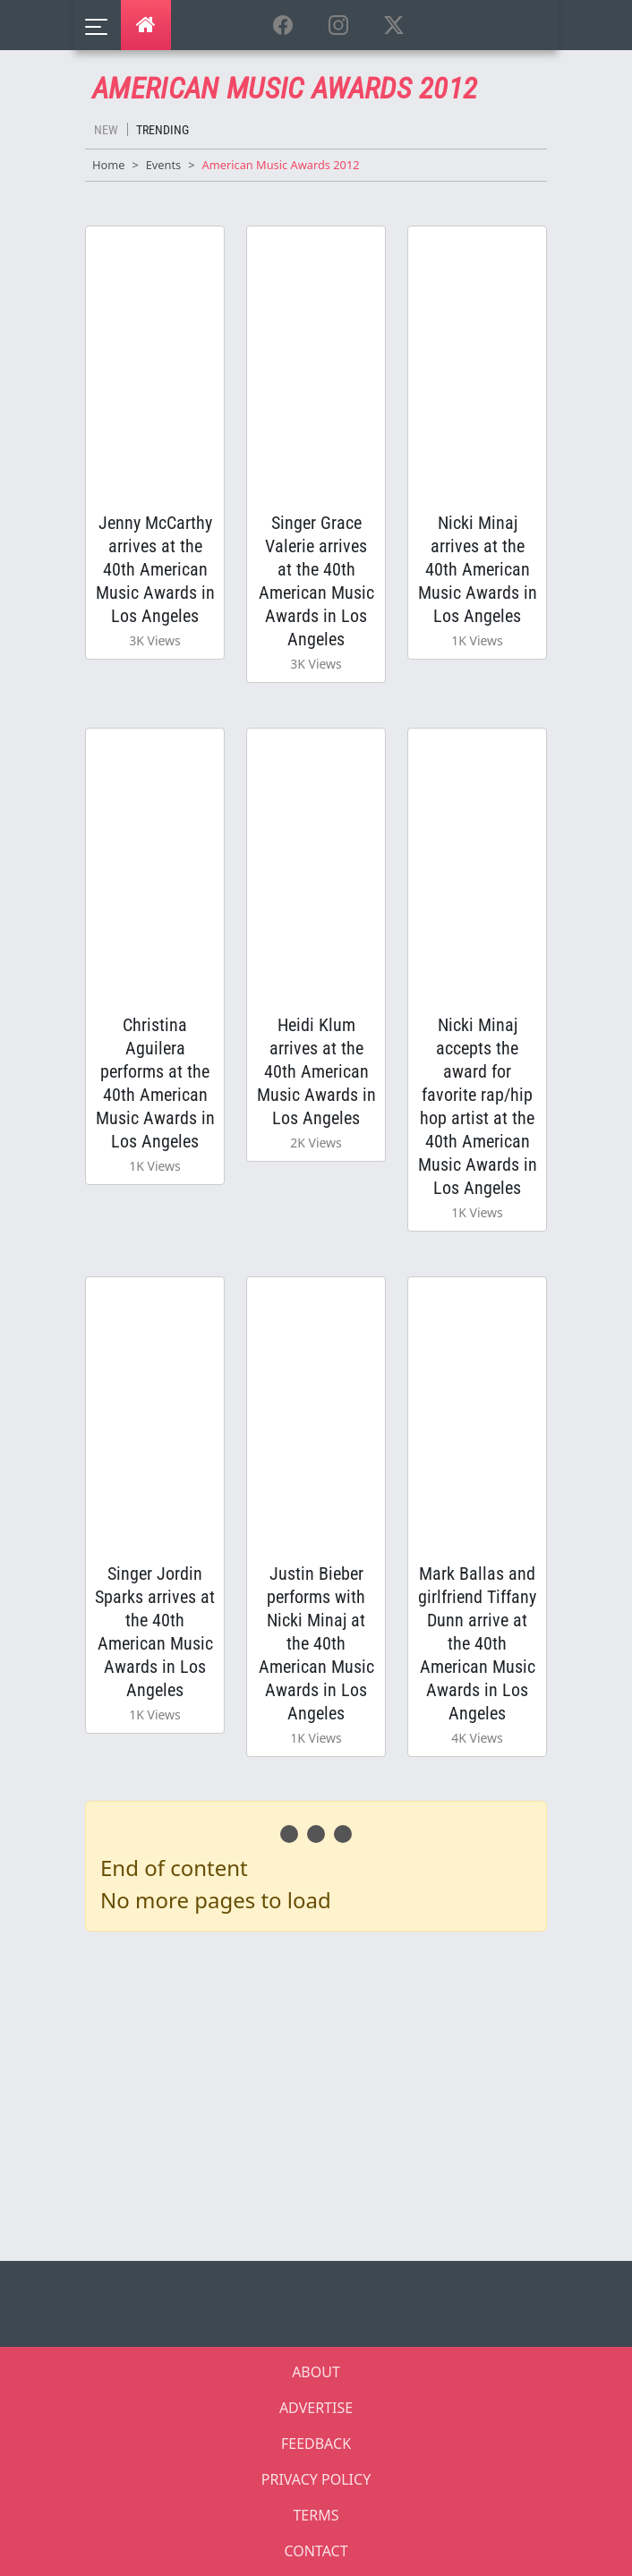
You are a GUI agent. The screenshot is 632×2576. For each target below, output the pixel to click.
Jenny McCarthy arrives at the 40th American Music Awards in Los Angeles (155, 569)
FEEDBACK (316, 2443)
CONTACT (315, 2551)
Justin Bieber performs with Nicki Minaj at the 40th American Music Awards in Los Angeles (316, 1643)
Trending (162, 130)
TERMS (315, 2515)
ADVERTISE (316, 2408)
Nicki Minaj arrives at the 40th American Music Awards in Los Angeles (477, 569)
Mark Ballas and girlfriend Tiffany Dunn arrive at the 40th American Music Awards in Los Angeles (477, 1643)
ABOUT (316, 2372)
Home (108, 165)
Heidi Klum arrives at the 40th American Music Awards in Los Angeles (316, 1071)
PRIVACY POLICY (316, 2479)
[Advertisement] (326, 2092)
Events (164, 165)
